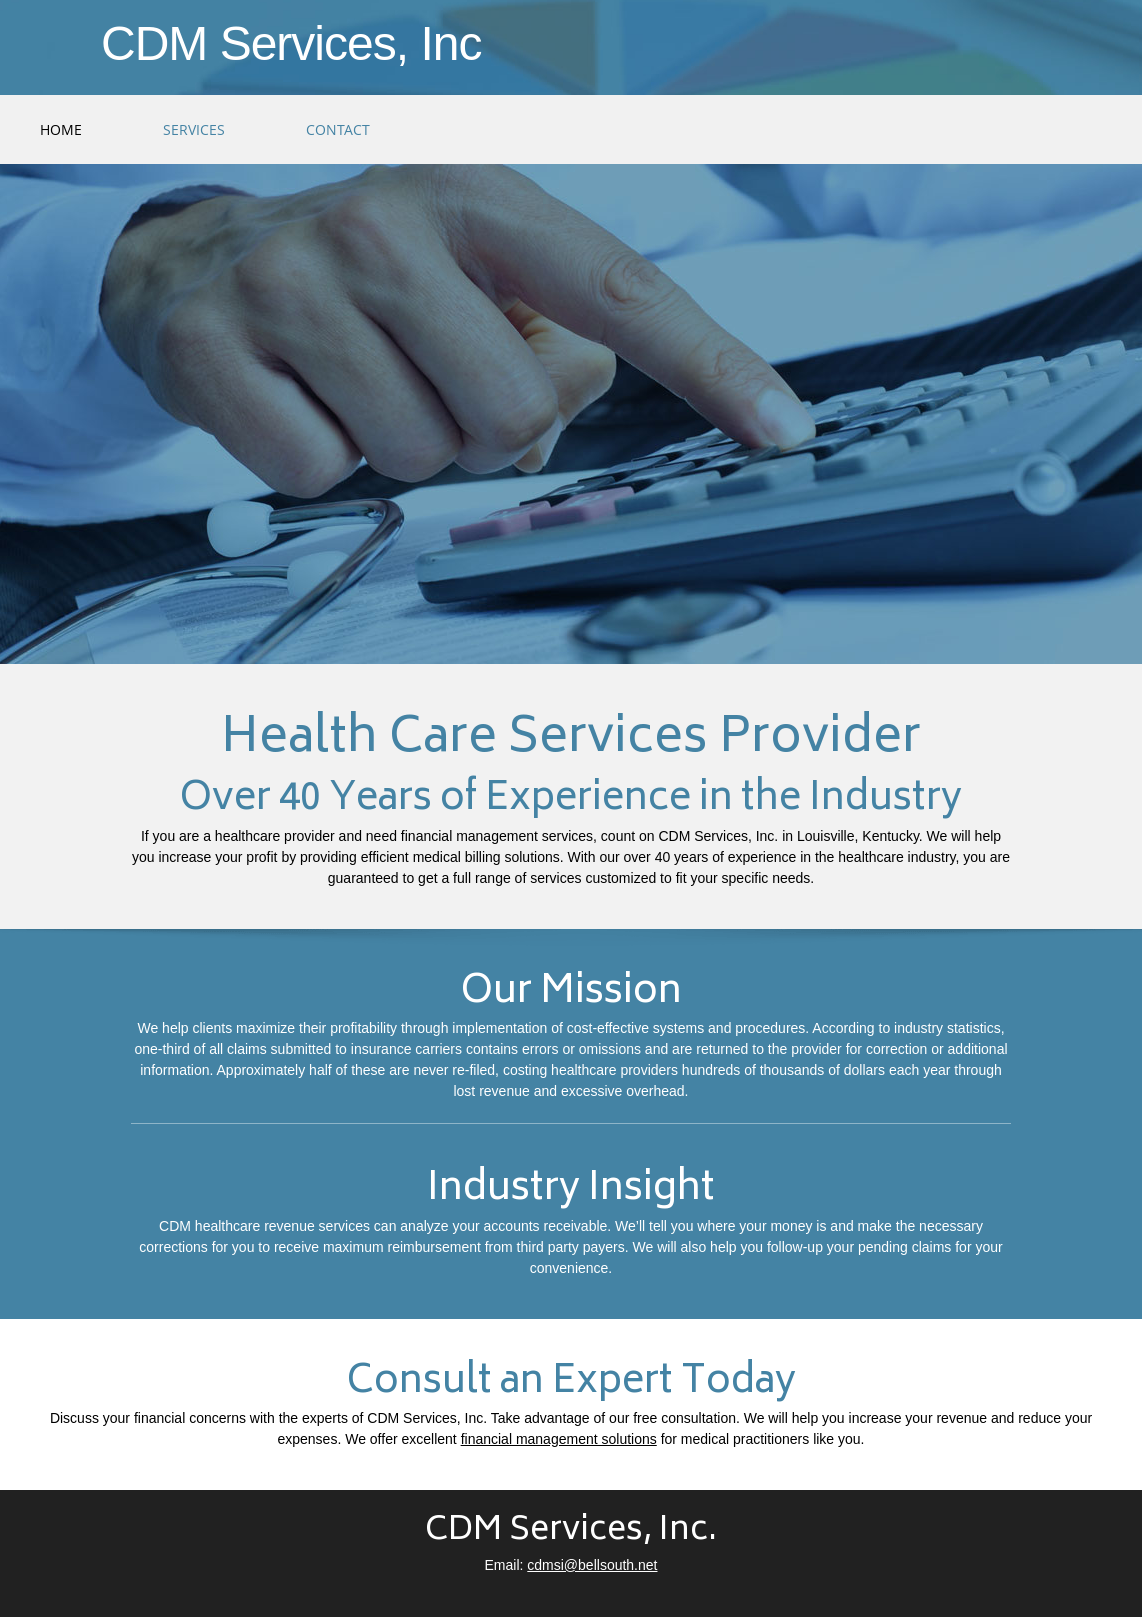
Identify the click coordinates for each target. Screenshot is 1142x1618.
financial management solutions (559, 1439)
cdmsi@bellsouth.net (592, 1565)
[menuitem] (61, 129)
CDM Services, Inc (291, 44)
